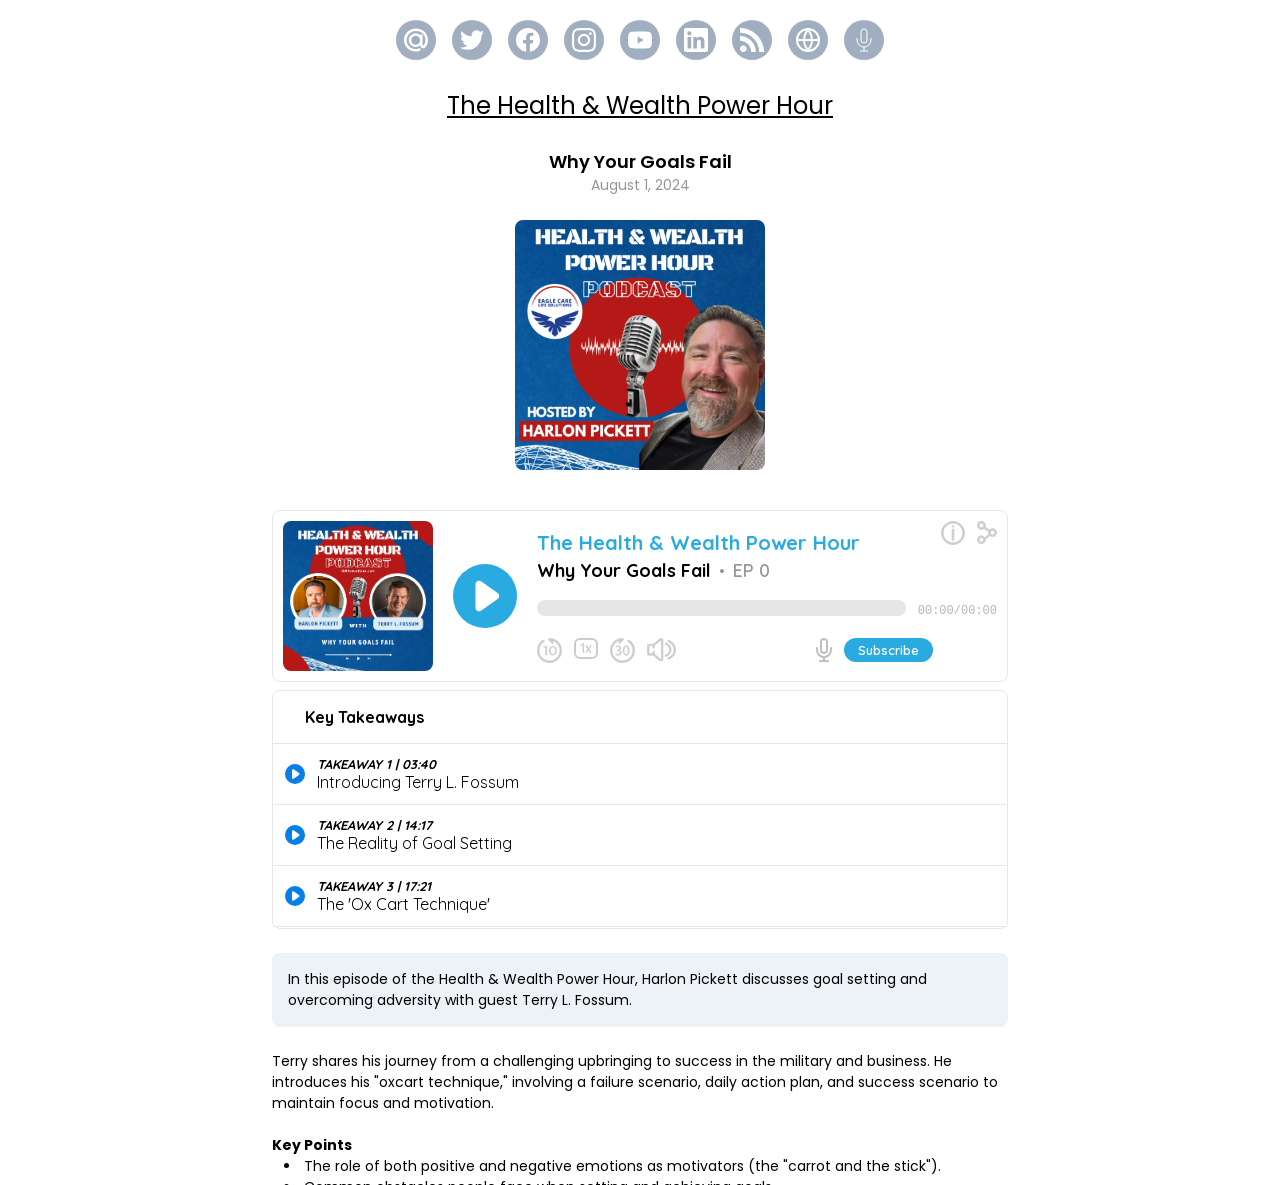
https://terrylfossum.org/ (483, 1158)
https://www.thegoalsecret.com (513, 1137)
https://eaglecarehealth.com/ (585, 1116)
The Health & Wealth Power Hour (640, 105)
